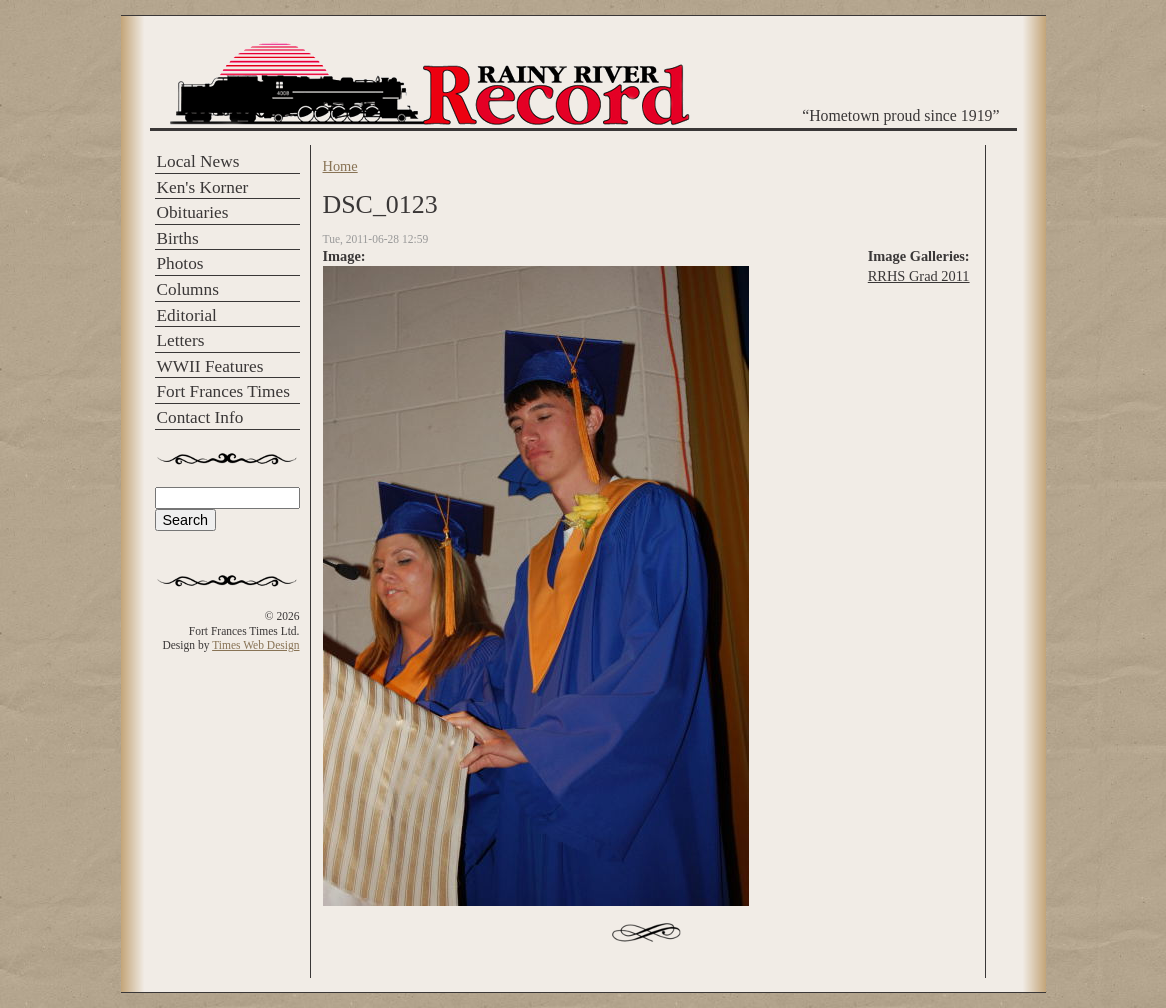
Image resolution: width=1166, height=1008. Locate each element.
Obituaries (193, 212)
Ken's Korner (203, 187)
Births (178, 238)
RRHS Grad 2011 (919, 276)
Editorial (187, 315)
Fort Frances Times (223, 391)
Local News (198, 161)
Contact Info (200, 417)
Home (340, 166)
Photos (180, 263)
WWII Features (210, 366)
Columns (188, 289)
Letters (181, 340)
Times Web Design (255, 645)
